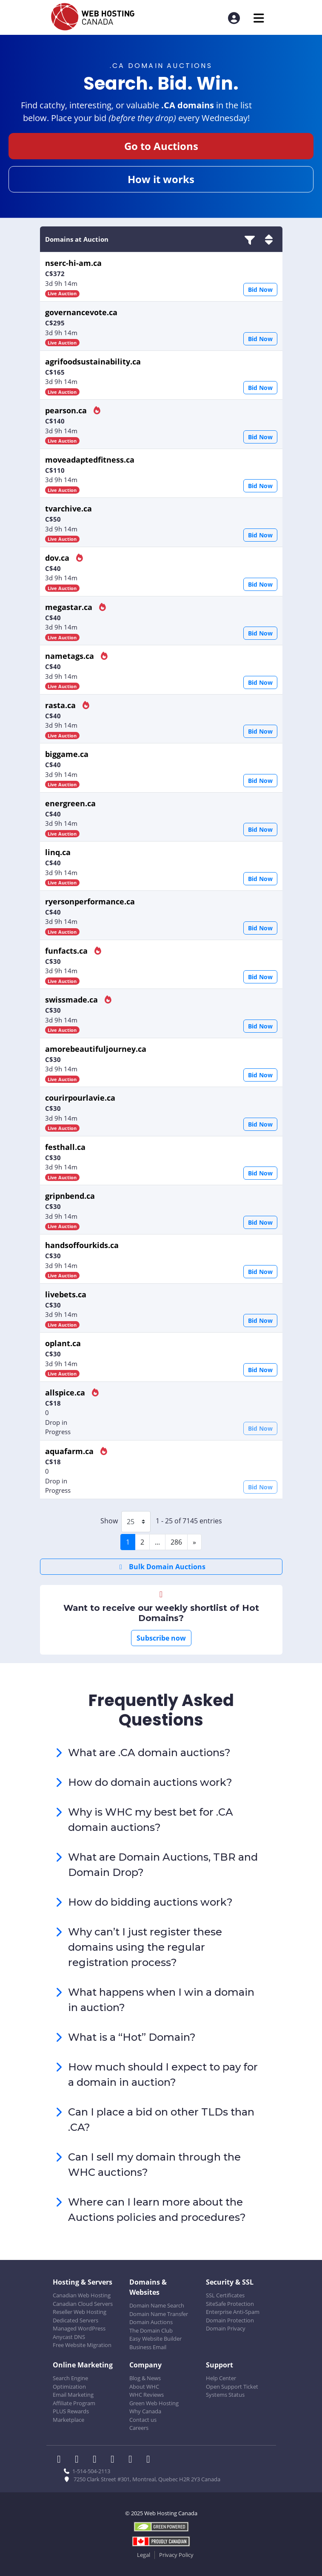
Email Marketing (73, 2394)
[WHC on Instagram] (115, 2460)
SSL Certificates (225, 2295)
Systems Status (225, 2394)
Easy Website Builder (155, 2338)
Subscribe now (161, 1638)
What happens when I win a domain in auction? (161, 2000)
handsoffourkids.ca (82, 1245)
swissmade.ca (71, 999)
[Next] (194, 1542)
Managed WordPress (79, 2328)
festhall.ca (65, 1147)
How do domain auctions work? (150, 1782)
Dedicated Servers (75, 2320)
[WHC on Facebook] (62, 2460)
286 (176, 1542)
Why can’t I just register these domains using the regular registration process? (145, 1947)
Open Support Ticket (232, 2386)
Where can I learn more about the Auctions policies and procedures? (157, 2209)
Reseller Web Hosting (79, 2312)
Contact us (143, 2419)
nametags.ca (69, 656)
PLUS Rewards (71, 2411)
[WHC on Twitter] (79, 2460)
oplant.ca (63, 1343)
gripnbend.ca (70, 1196)
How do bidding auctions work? (150, 1902)
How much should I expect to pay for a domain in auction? (163, 2074)
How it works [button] (161, 179)
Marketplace (68, 2419)
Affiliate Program (74, 2403)
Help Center (221, 2378)
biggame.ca (66, 754)
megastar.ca (68, 607)
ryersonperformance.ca (90, 901)
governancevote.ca (81, 312)
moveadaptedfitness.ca (89, 460)
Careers (138, 2428)
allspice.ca (65, 1392)
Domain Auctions (151, 2322)
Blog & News (145, 2378)
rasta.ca (60, 705)
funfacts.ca (66, 951)
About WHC (144, 2386)
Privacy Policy (176, 2555)
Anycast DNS (69, 2337)
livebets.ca (65, 1294)
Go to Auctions (161, 146)
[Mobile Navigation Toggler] (259, 18)
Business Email (147, 2347)
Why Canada (145, 2411)
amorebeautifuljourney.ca (95, 1049)
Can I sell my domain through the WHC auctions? (154, 2164)
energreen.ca (70, 803)
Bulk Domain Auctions (161, 1566)
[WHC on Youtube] (133, 2460)
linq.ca (58, 852)
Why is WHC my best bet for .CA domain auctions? (150, 1819)
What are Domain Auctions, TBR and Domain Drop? (163, 1864)
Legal (143, 2555)
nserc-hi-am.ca (73, 263)
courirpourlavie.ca (80, 1098)
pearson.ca (66, 410)
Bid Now (260, 289)
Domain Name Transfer (158, 2314)
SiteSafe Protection (230, 2304)
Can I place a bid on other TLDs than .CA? (161, 2119)
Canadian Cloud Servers (83, 2304)
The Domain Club (151, 2330)
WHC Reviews (146, 2394)
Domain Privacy (225, 2328)
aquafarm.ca (69, 1451)
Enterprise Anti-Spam (232, 2312)
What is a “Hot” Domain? (132, 2037)
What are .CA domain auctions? (149, 1752)
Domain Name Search (156, 2305)
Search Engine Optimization (70, 2382)
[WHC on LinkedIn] (97, 2460)
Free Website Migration (82, 2345)
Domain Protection (230, 2320)
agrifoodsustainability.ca (93, 361)
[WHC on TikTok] (150, 2460)
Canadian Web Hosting (82, 2295)
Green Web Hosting (154, 2403)
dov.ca (57, 558)
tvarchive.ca (68, 508)
